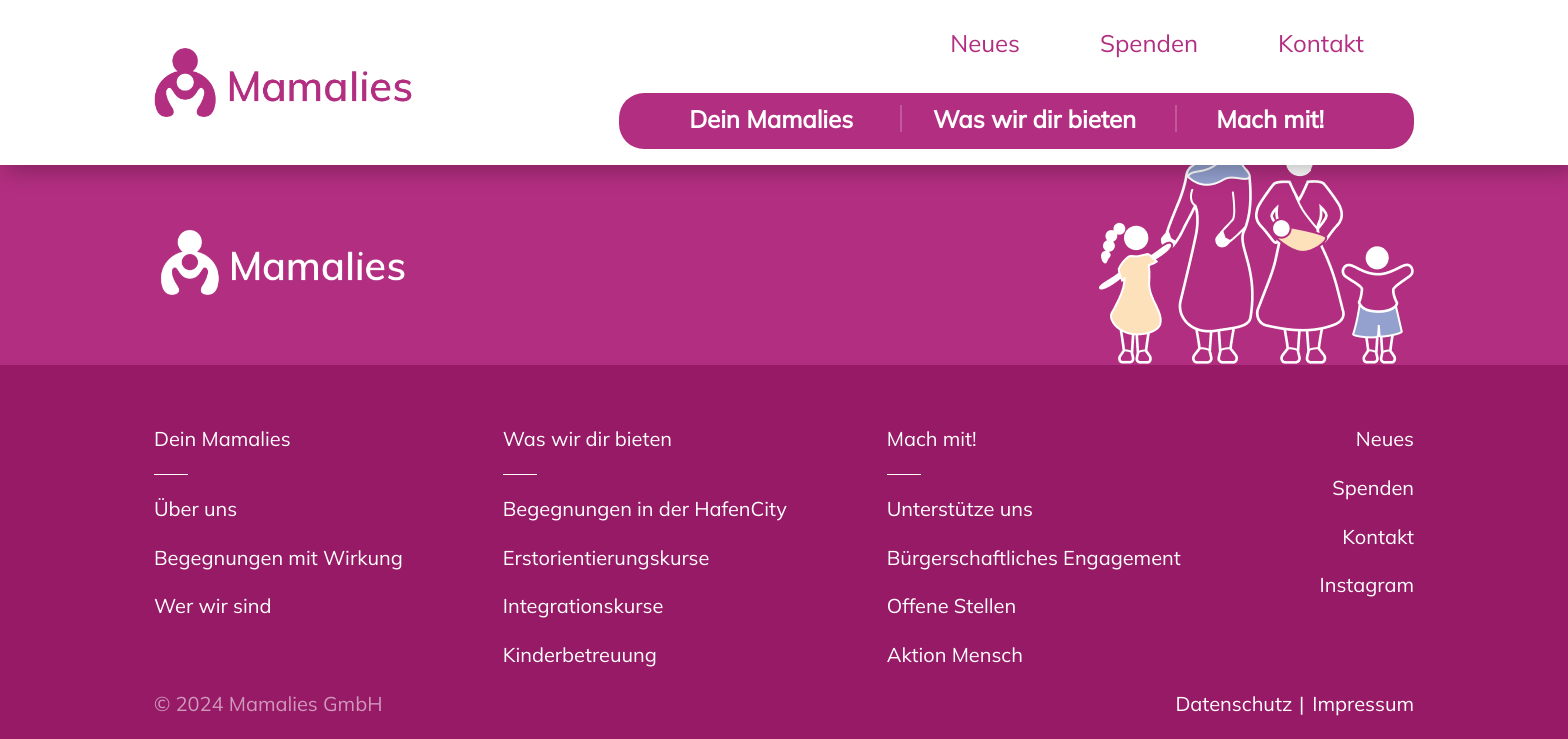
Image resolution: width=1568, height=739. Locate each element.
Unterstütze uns (960, 508)
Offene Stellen (951, 605)
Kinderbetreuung (580, 654)
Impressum (1363, 703)
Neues (985, 43)
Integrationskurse (583, 605)
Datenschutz (1233, 703)
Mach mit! (1270, 119)
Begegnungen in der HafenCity (645, 508)
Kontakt (1321, 43)
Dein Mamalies (771, 119)
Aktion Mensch (955, 654)
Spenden (1149, 43)
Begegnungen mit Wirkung (278, 557)
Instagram (1367, 584)
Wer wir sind (212, 605)
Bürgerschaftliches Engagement (1034, 557)
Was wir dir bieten (1034, 119)
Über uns (195, 508)
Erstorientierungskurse (606, 557)
